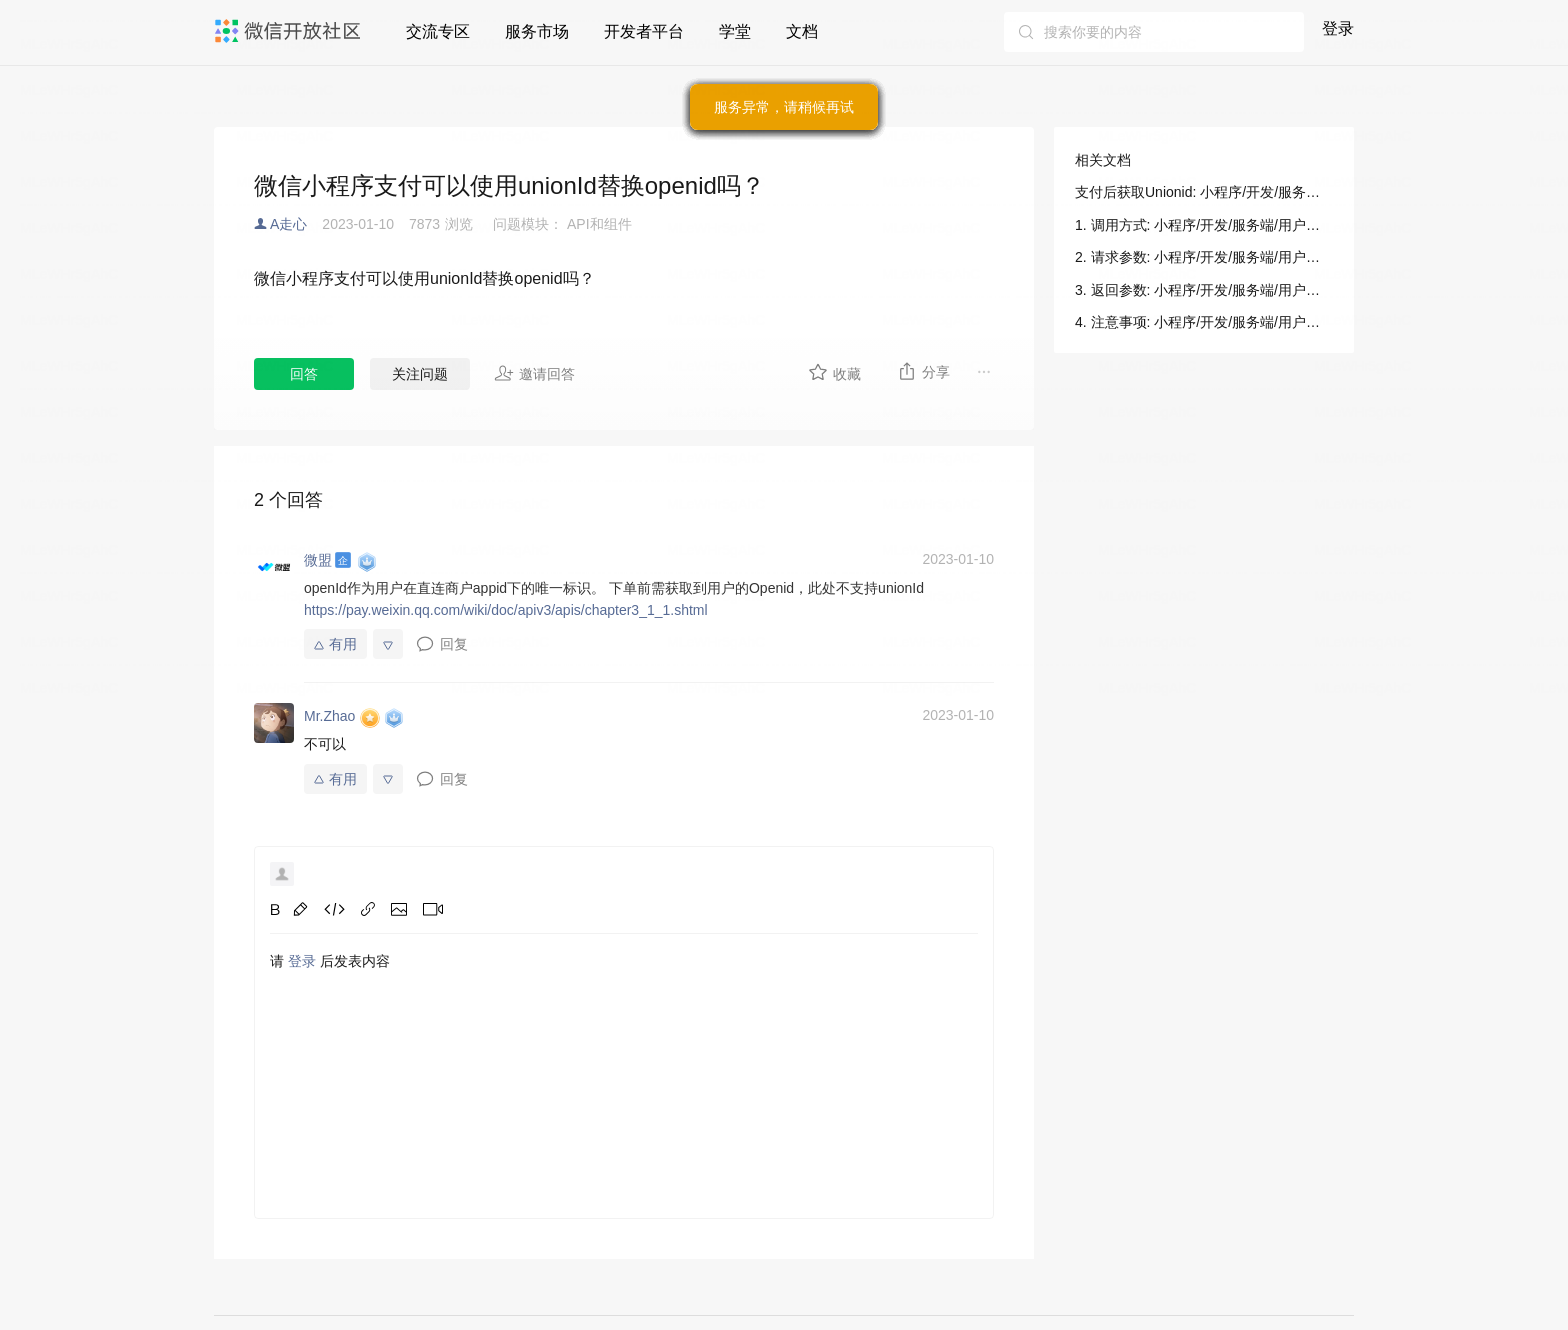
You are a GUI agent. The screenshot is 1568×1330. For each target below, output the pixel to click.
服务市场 (537, 31)
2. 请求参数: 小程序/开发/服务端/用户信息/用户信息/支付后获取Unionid (1204, 257)
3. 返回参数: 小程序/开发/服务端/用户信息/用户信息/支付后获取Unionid (1204, 290)
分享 (923, 371)
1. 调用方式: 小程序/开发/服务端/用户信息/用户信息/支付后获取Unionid (1204, 225)
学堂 (735, 31)
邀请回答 (534, 373)
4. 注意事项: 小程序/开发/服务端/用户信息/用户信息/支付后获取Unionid (1204, 322)
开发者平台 (644, 31)
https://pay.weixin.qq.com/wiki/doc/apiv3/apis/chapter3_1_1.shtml (506, 610)
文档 (802, 31)
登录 (1338, 28)
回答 (304, 374)
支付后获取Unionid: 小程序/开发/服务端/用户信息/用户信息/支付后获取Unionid (1204, 192)
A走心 (288, 224)
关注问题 (420, 374)
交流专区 (438, 31)
